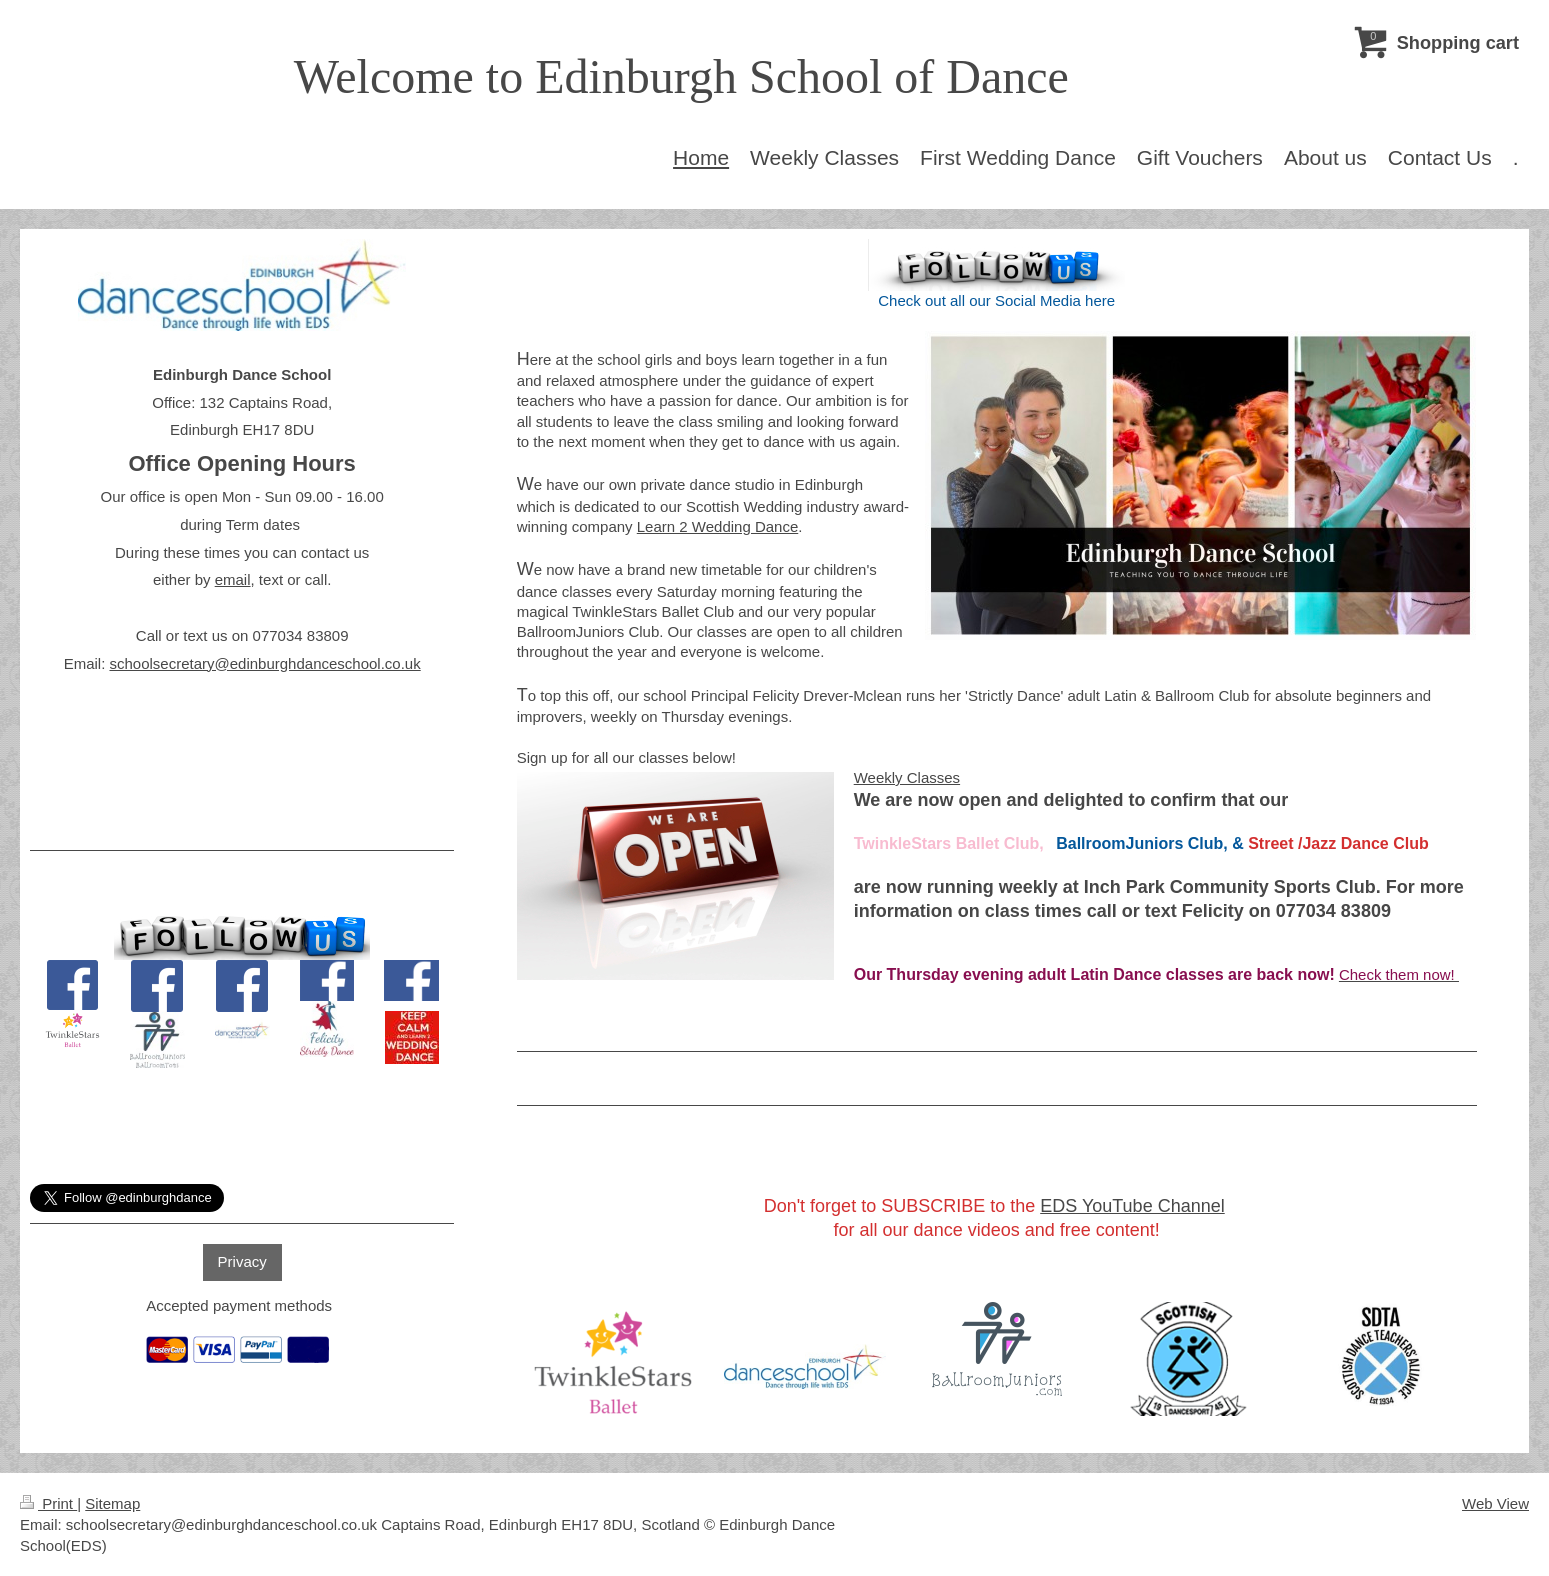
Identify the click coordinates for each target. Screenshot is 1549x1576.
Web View (1495, 1503)
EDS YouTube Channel (1132, 1206)
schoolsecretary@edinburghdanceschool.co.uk (264, 663)
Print (48, 1503)
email (233, 579)
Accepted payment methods (239, 1305)
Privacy (242, 1261)
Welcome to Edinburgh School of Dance (681, 76)
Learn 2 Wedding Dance (718, 526)
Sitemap (112, 1503)
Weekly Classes (907, 777)
